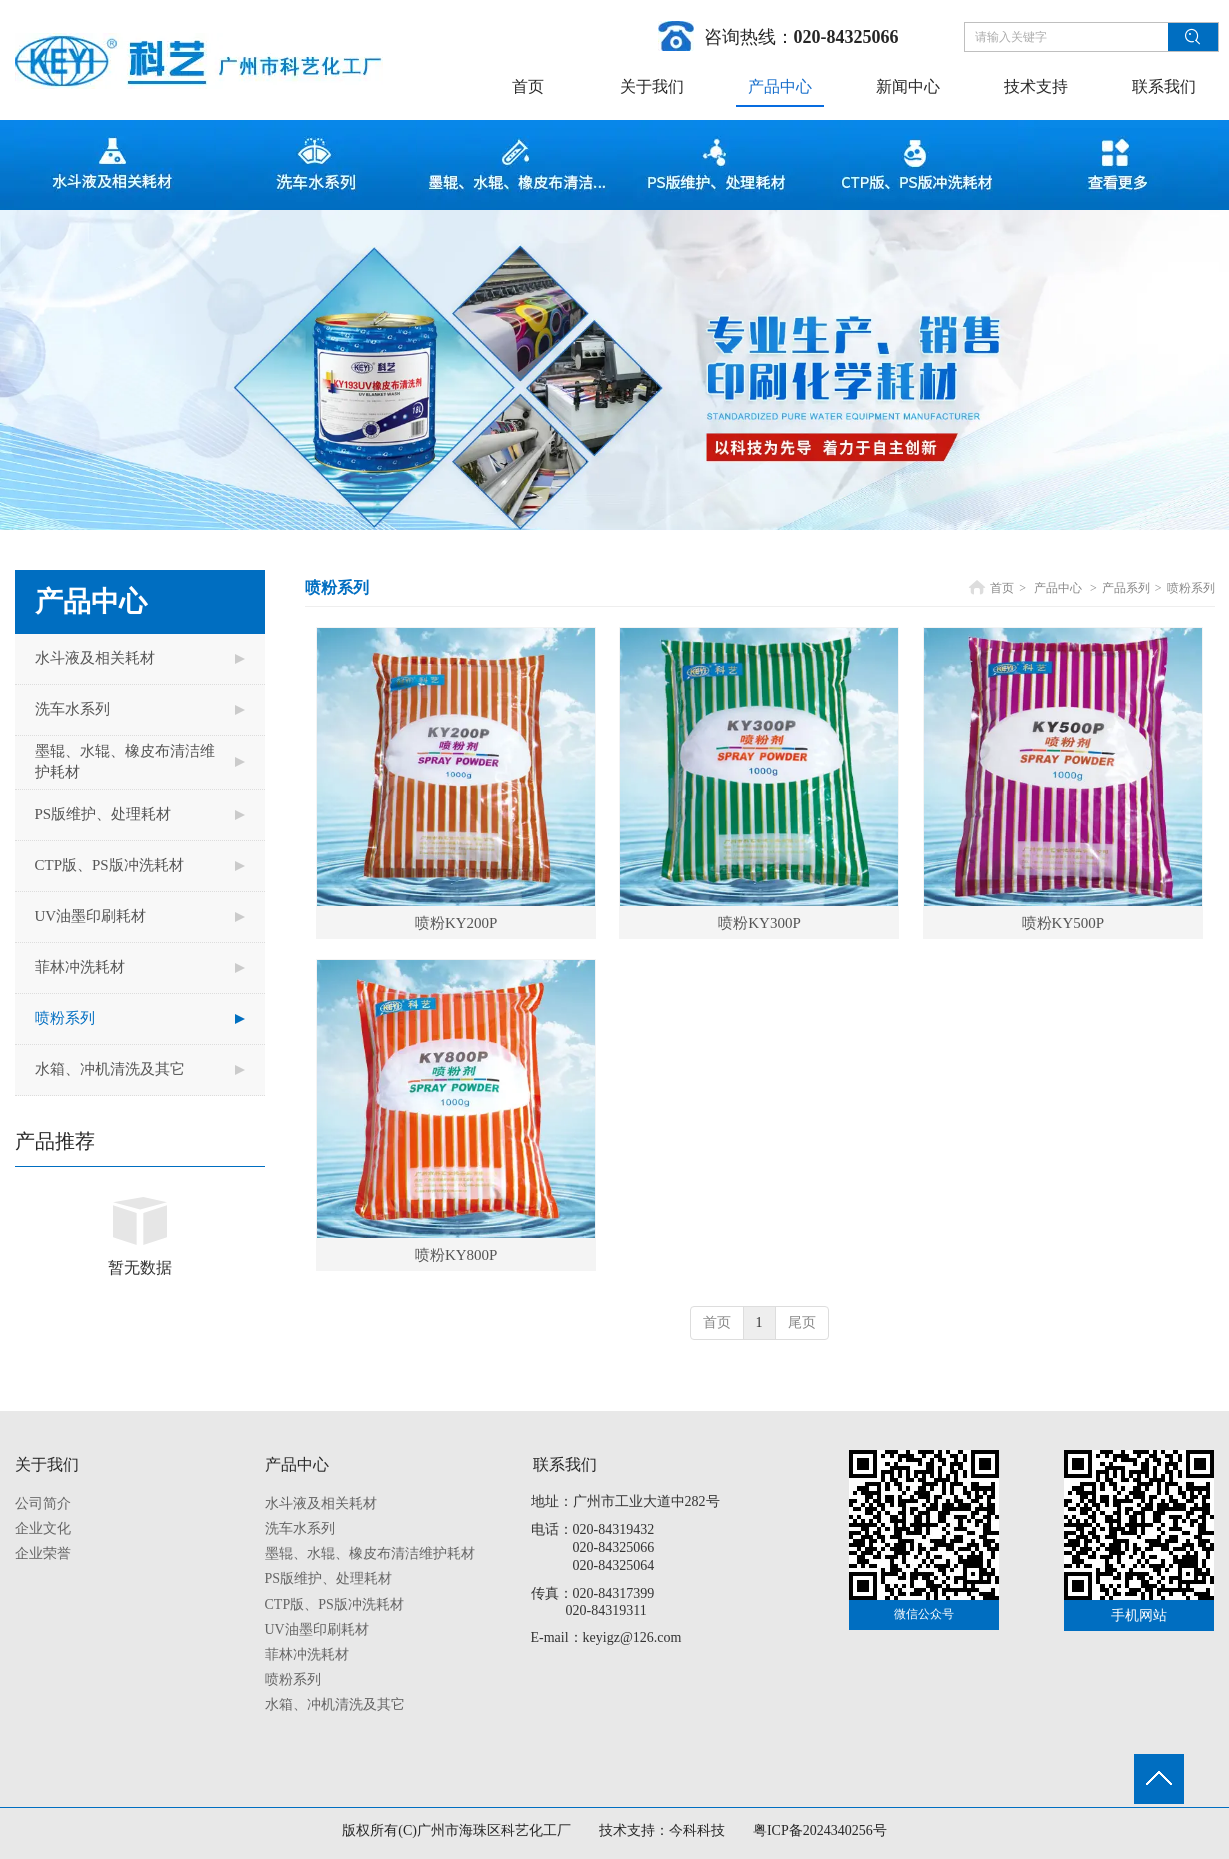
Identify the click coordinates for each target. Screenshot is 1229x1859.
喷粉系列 (1191, 588)
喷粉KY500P (1063, 923)
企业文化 (43, 1528)
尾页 (802, 1322)
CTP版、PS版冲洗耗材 (334, 1604)
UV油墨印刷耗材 (317, 1629)
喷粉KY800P (456, 1255)
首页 (1002, 588)
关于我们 (47, 1464)
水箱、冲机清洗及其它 (335, 1704)
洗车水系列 (300, 1528)
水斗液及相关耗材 (321, 1503)
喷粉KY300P (759, 923)
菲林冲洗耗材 (307, 1654)
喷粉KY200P (456, 923)
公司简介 (43, 1503)
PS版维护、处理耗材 (329, 1578)
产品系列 (1126, 588)
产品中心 (1058, 588)
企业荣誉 (43, 1553)
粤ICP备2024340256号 (820, 1830)
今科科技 (697, 1830)
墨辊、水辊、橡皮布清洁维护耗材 (370, 1553)
